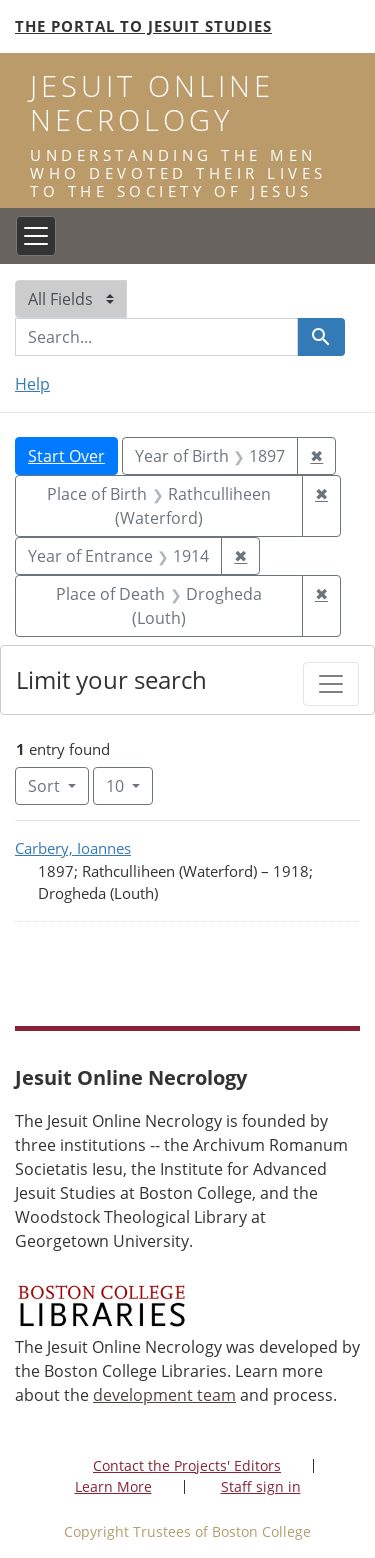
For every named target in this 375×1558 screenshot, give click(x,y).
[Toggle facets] (331, 684)
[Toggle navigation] (36, 236)
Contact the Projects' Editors (187, 1465)
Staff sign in (261, 1486)
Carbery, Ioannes (73, 848)
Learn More (113, 1486)
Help (32, 384)
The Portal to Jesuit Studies (143, 26)
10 (129, 785)
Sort (46, 786)
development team (164, 1395)
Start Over (66, 456)
